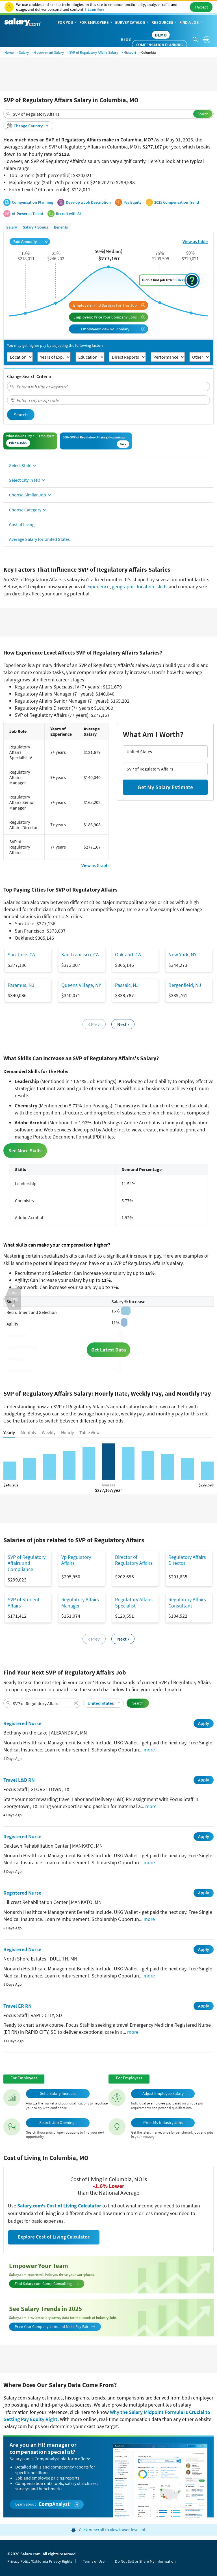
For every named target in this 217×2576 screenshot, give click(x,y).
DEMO (161, 35)
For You (68, 23)
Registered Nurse (22, 1723)
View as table (195, 241)
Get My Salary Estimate (165, 787)
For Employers (96, 23)
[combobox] (108, 114)
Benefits (61, 227)
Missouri (129, 52)
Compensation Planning (159, 44)
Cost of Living (21, 524)
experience (98, 586)
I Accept (201, 7)
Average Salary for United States (39, 539)
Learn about (47, 2504)
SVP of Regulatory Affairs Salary (93, 52)
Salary (24, 52)
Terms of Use (94, 2561)
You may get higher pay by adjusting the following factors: (55, 345)
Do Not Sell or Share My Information (145, 2561)
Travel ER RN (17, 2006)
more (149, 1749)
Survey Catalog (132, 23)
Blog (126, 39)
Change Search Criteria (29, 376)
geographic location (133, 586)
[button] (28, 125)
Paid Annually (29, 241)
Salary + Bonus (35, 227)
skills (162, 586)
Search (203, 113)
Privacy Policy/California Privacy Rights (39, 2561)
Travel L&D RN (19, 1780)
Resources (164, 23)
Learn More (96, 9)
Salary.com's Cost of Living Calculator (59, 2205)
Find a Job (191, 23)
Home (9, 52)
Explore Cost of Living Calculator (54, 2236)
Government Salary (49, 52)
